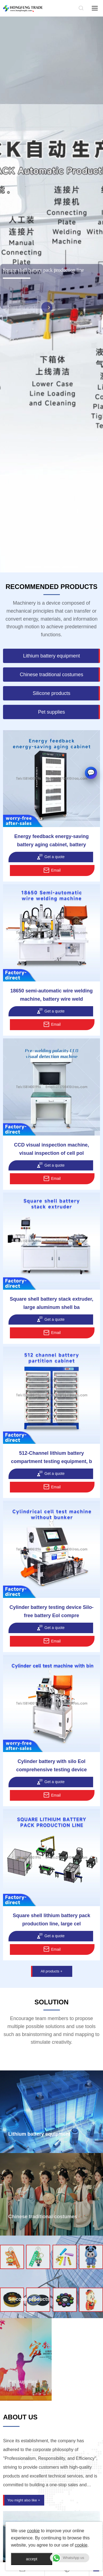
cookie (33, 2530)
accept (31, 2559)
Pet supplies (22, 2381)
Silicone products (29, 2299)
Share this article (29, 315)
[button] (33, 567)
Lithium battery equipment (39, 2134)
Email (52, 870)
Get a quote (51, 857)
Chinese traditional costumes (42, 2216)
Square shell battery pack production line (43, 276)
